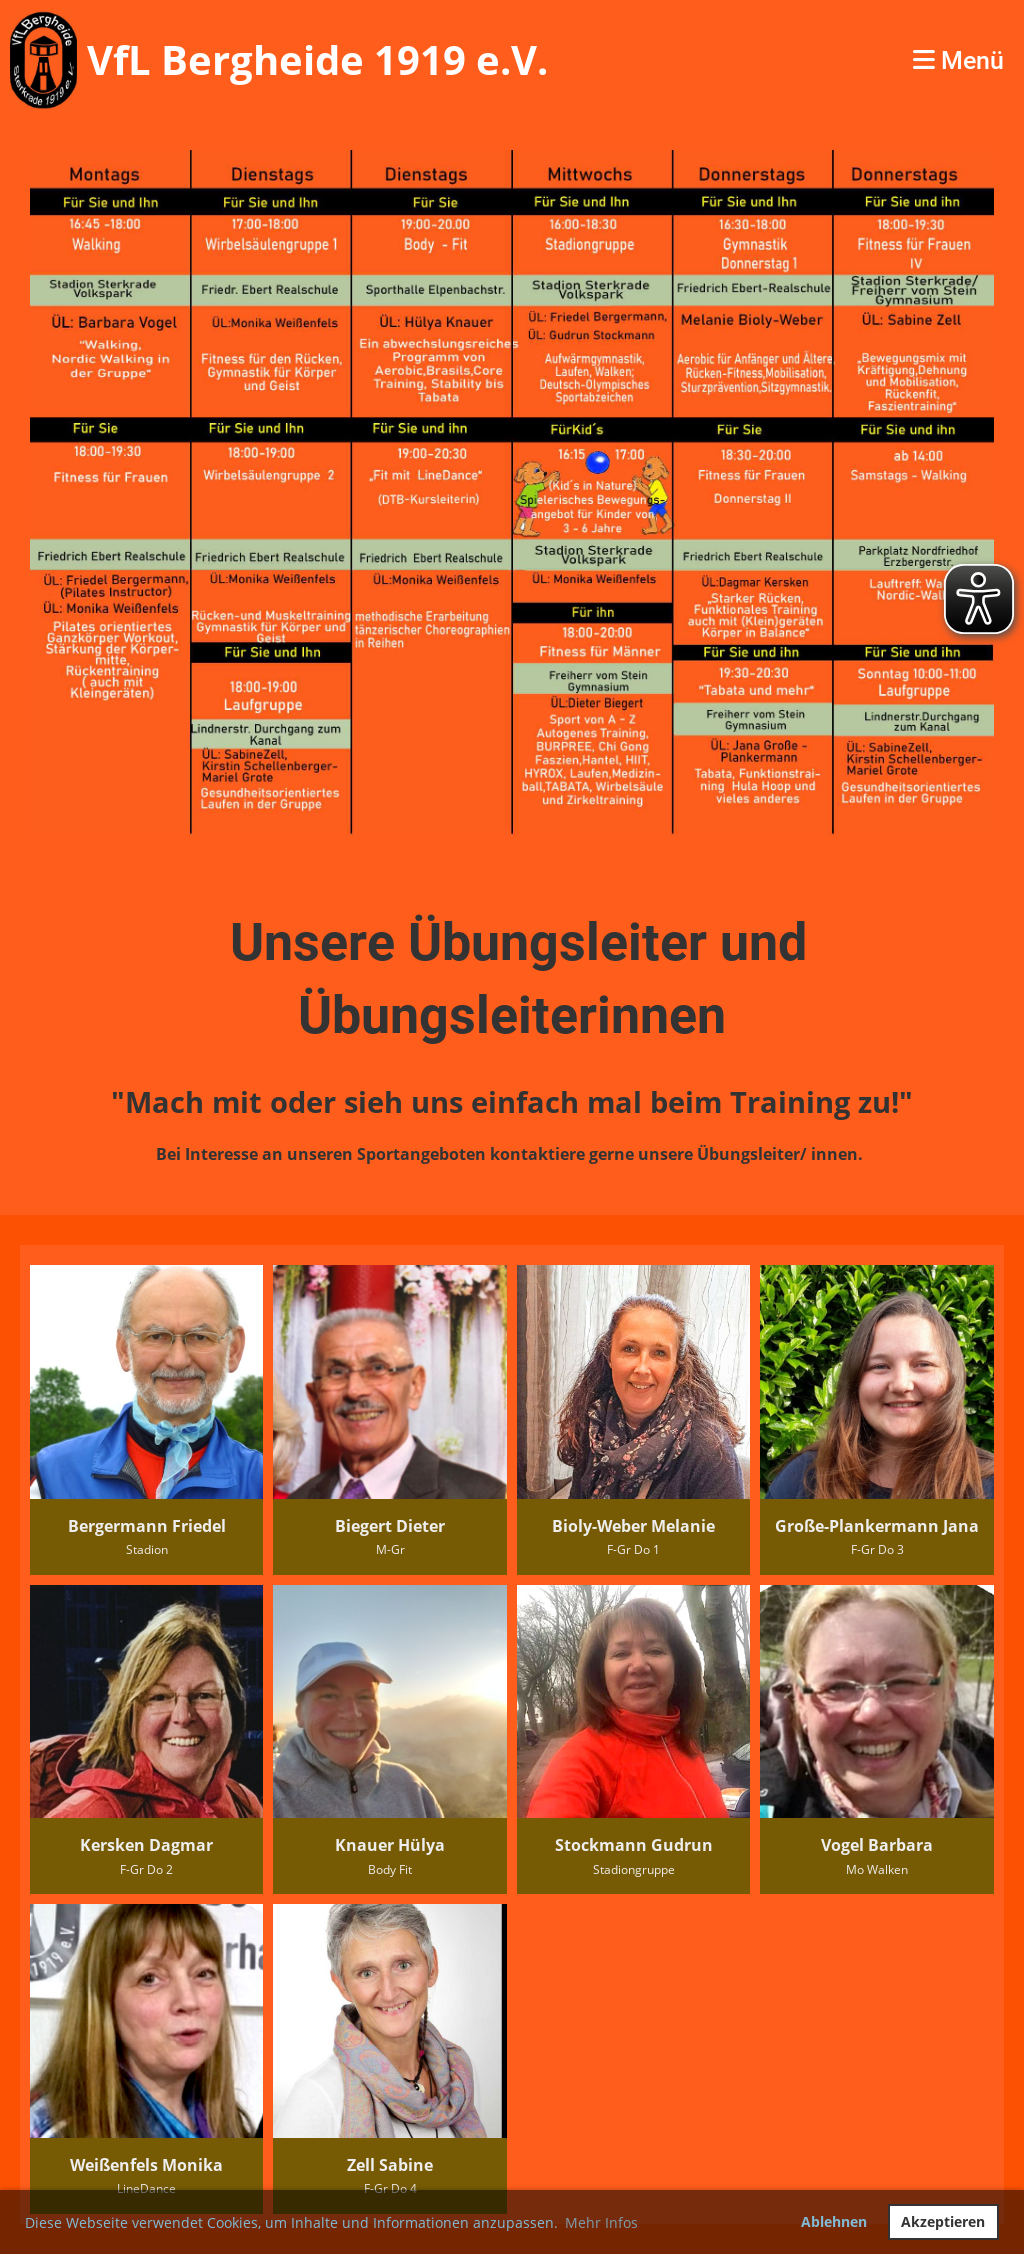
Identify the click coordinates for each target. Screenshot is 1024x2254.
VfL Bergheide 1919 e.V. (317, 59)
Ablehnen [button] (834, 2221)
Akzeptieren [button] (943, 2221)
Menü (958, 60)
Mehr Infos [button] (601, 2222)
